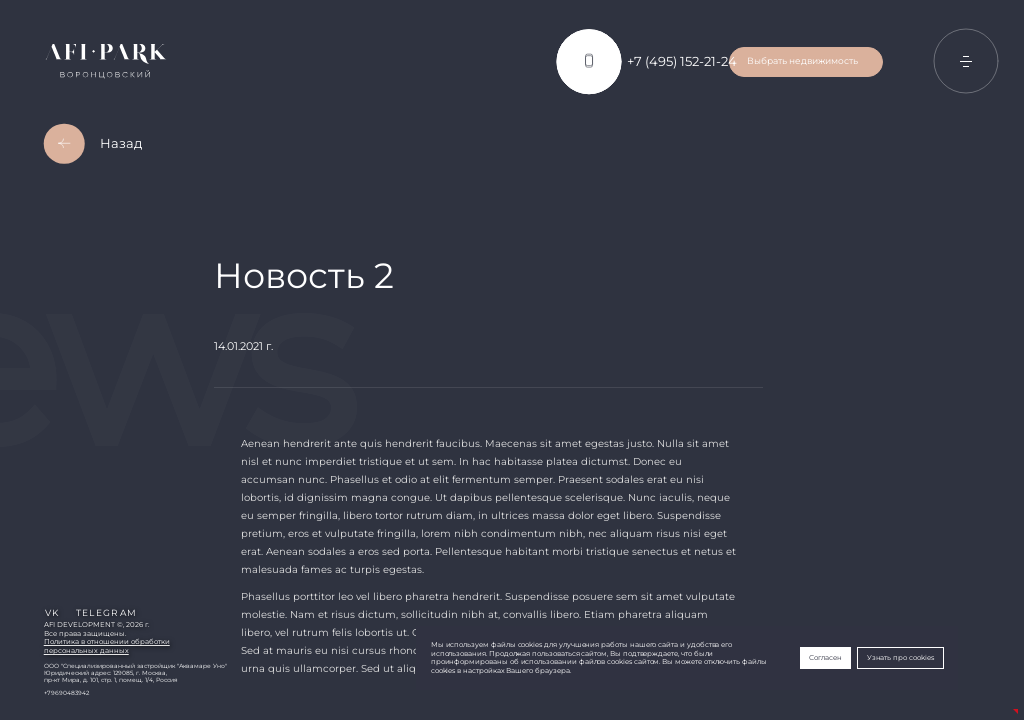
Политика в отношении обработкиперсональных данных (107, 646)
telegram (106, 613)
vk (52, 613)
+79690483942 (66, 692)
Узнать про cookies (900, 657)
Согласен (825, 657)
